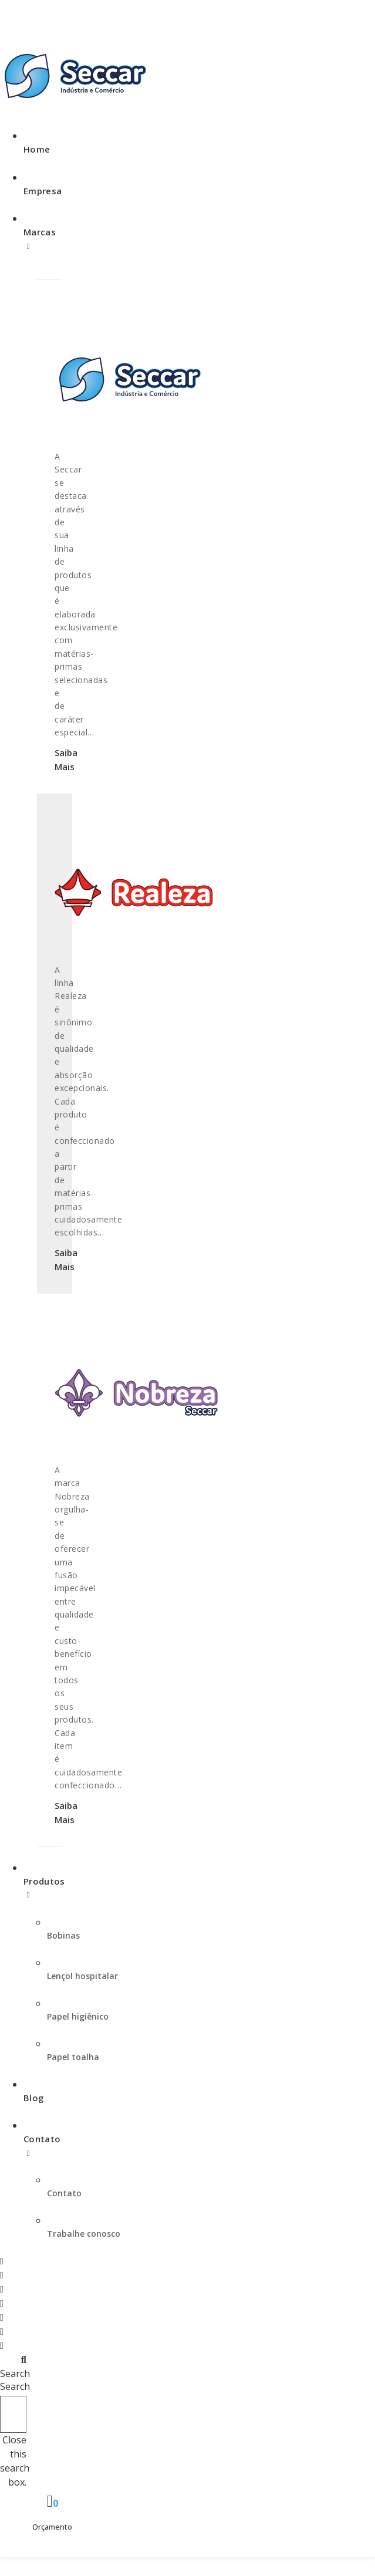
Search (15, 2386)
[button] (13, 2366)
